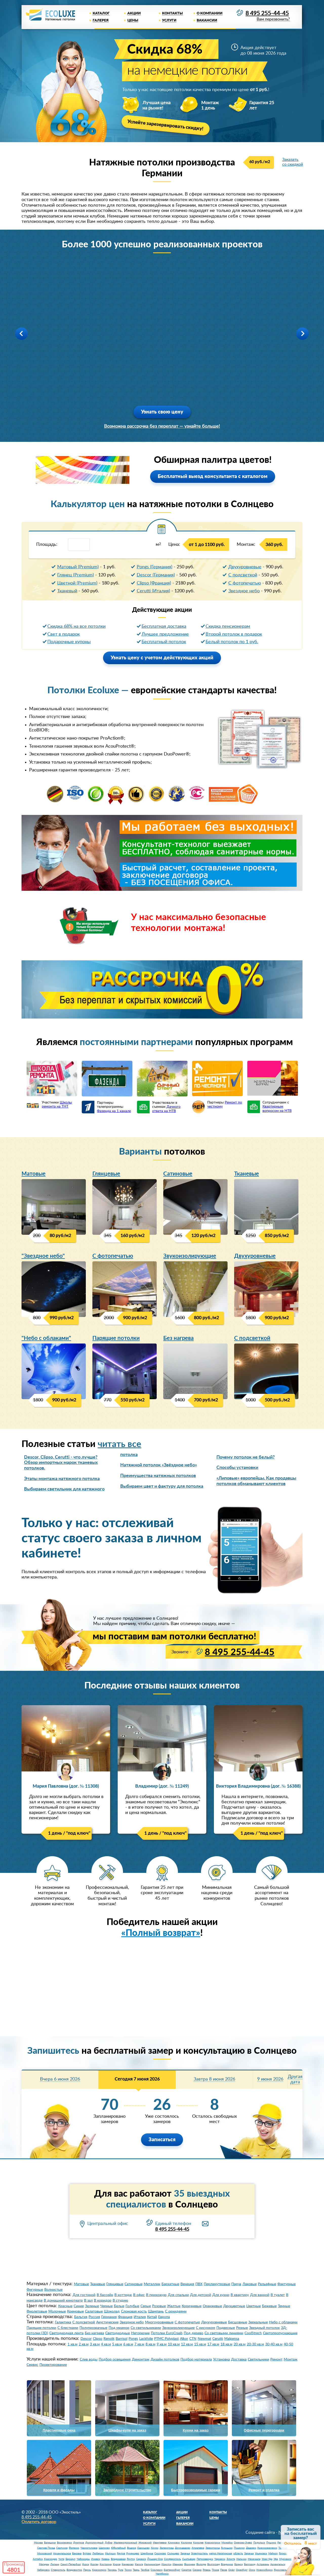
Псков (215, 2570)
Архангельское (62, 2554)
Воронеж (189, 2565)
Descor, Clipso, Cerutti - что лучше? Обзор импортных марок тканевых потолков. (61, 1463)
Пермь (87, 2570)
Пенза (223, 2570)
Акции (134, 13)
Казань (106, 2559)
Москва (38, 2543)
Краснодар (50, 2559)
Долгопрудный (94, 2543)
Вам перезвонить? (271, 20)
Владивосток (74, 2570)
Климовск (174, 2543)
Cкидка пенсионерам (228, 626)
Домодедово (182, 2548)
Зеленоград (167, 2548)
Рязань (207, 2570)
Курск (85, 2565)
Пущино (271, 2543)
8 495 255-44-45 (265, 14)
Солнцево (173, 2554)
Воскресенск (64, 2543)
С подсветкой (242, 575)
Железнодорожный (125, 2543)
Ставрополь (58, 2570)
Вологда (201, 2565)
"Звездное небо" (43, 1256)
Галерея (101, 20)
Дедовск (251, 2548)
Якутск (131, 2559)
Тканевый (67, 591)
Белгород (249, 2565)
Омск (252, 2570)
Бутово (87, 2554)
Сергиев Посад (46, 2548)
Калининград (152, 2565)
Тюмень (112, 2570)
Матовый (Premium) (78, 567)
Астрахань (263, 2565)
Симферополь (172, 2559)
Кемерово (128, 2565)
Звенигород (213, 2548)
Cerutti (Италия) (153, 591)
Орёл (231, 2570)
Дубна (108, 2543)
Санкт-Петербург (70, 2565)
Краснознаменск (267, 2548)
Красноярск (99, 2570)
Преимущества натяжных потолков (158, 1476)
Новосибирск (264, 2570)
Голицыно (227, 2548)
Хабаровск (43, 2570)
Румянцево (132, 2554)
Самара (197, 2570)
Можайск (227, 2543)
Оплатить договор (39, 2522)
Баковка (77, 2554)
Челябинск (162, 2574)
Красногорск (212, 2543)
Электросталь (199, 2554)
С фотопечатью (244, 583)
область (238, 2554)
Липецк (54, 2565)
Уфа (276, 2559)
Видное (131, 2548)
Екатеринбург (172, 2570)
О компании (209, 13)
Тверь (136, 2570)
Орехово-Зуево (243, 2543)
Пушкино (239, 2548)
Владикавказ (118, 2559)
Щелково (104, 2548)
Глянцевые (106, 1174)
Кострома (106, 2565)
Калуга (139, 2565)
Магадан (44, 2565)
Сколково (160, 2554)
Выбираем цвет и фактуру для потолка (161, 1486)
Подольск (259, 2543)
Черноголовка (88, 2548)
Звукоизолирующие (189, 1256)
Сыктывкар (188, 2559)
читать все (120, 1444)
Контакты (172, 13)
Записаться (162, 2140)
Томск (128, 2570)
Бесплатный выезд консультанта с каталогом (213, 476)
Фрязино (74, 2548)
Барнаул (70, 2559)
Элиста (231, 2559)
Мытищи (110, 2554)
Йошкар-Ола (155, 2559)
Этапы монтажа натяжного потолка (62, 1479)
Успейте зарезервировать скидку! (168, 126)
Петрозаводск (205, 2559)
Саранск (141, 2559)
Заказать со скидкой (292, 162)
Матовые (34, 1174)
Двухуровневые (244, 567)
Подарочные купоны (69, 642)
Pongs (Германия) (154, 567)
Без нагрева (178, 1338)
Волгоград (213, 2565)
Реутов (121, 2554)
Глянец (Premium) (75, 575)
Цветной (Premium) (77, 583)
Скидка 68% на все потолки (76, 626)
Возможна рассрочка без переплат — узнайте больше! (162, 426)
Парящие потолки (116, 1338)
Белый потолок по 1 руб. (232, 642)
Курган (94, 2565)
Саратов (186, 2570)
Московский (44, 2554)
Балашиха (50, 2543)
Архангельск (277, 2565)
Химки (154, 2548)
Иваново (178, 2565)
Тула (120, 2570)
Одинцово (143, 2548)
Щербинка (146, 2554)
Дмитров (78, 2543)
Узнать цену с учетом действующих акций (162, 657)
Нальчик (241, 2559)
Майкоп (273, 2554)
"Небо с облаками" (46, 1338)
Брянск (238, 2565)
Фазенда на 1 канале (114, 1111)
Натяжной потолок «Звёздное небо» (158, 1465)
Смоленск (157, 2570)
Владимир (227, 2565)
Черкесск (219, 2559)
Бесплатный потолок (163, 642)
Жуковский (145, 2543)
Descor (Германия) (156, 575)
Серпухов (62, 2548)
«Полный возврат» (160, 1933)
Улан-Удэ (267, 2559)
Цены (132, 20)
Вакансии (207, 20)
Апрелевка (198, 2548)
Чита (61, 2559)
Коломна (186, 2543)
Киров (116, 2565)
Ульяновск (261, 2554)
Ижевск (95, 2559)
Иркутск (166, 2565)
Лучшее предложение (165, 634)
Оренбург (242, 2570)
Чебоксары (83, 2559)
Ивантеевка (160, 2543)
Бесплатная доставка (163, 626)
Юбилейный (118, 2548)
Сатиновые (177, 1174)
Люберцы (98, 2554)
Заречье (185, 2554)
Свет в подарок (63, 634)
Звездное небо (244, 591)
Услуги (169, 20)
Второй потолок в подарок (234, 634)
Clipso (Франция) (154, 583)
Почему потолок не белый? (245, 1458)
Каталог (101, 13)
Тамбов (145, 2570)
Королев (198, 2543)
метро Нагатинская (220, 2554)
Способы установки (237, 1468)
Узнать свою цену (162, 412)
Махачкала (254, 2559)
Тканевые (246, 1174)
